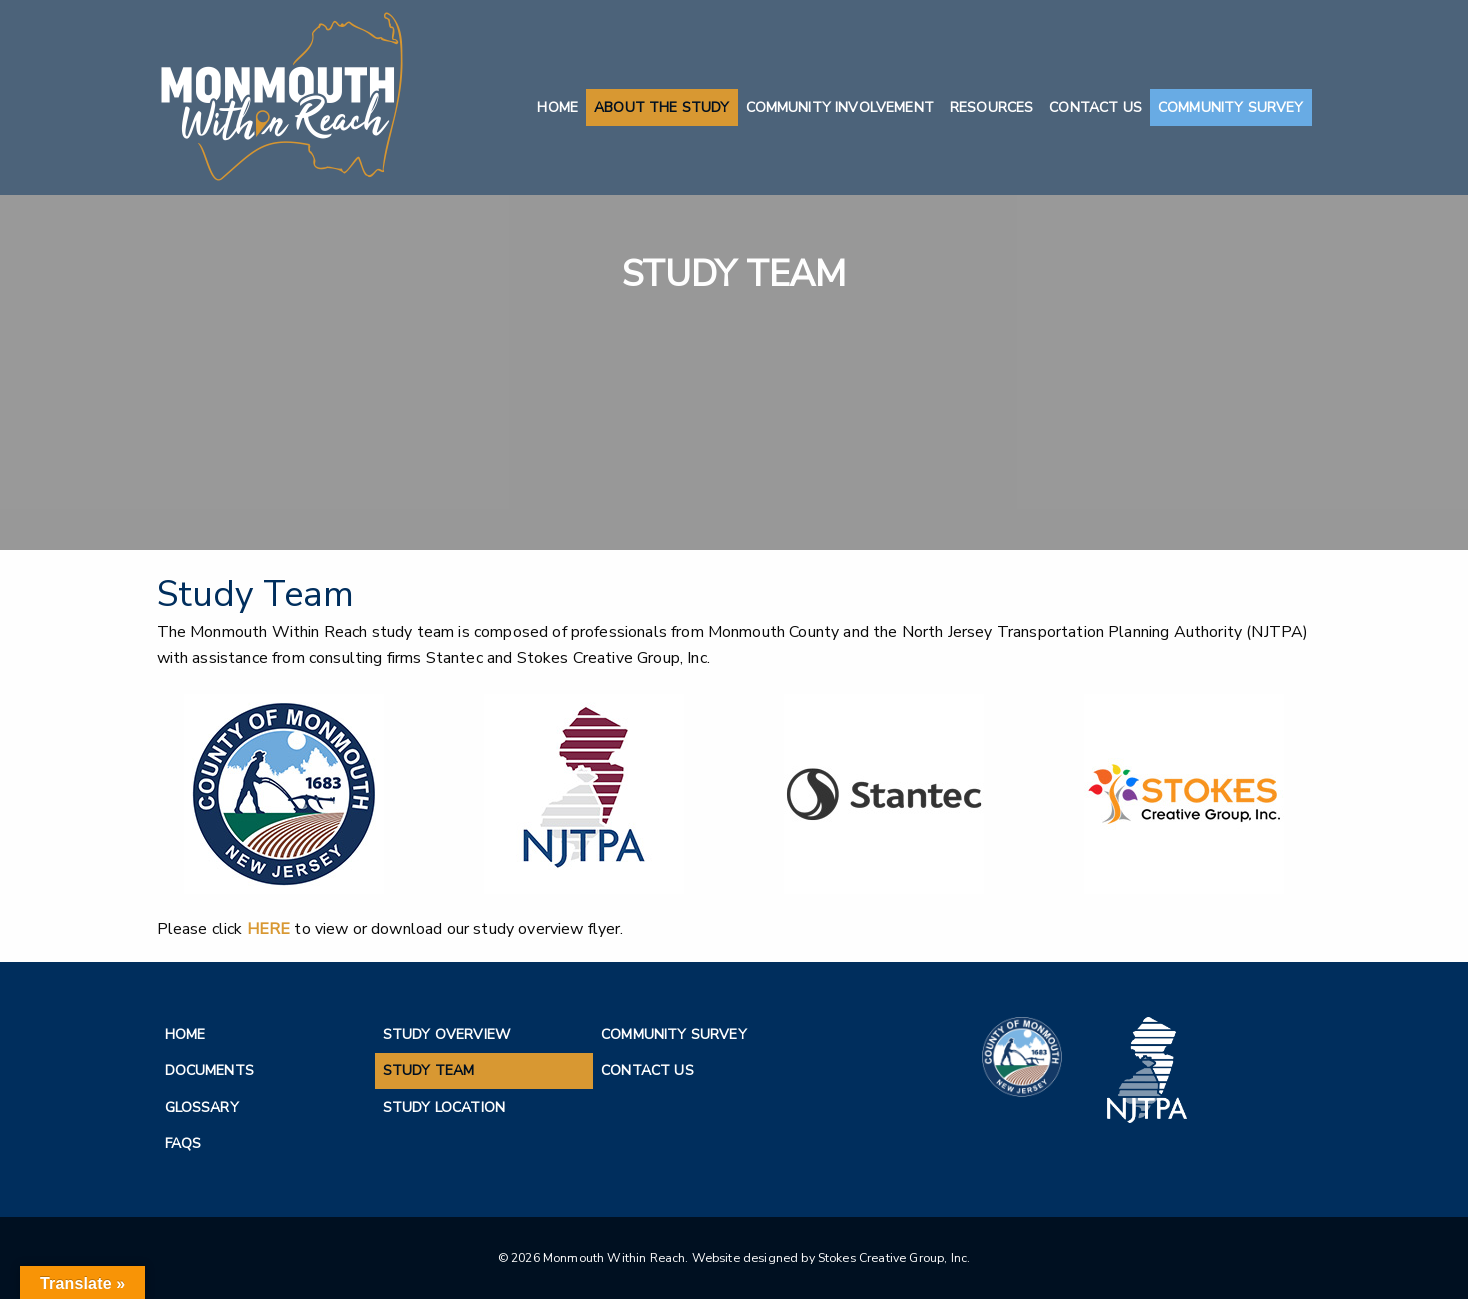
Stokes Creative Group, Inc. (894, 1257)
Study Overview (446, 1034)
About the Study (661, 107)
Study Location (444, 1107)
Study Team (429, 1070)
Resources (991, 107)
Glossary (202, 1107)
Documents (209, 1070)
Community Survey (1231, 107)
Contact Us (1095, 107)
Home (557, 107)
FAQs (183, 1143)
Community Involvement (840, 107)
